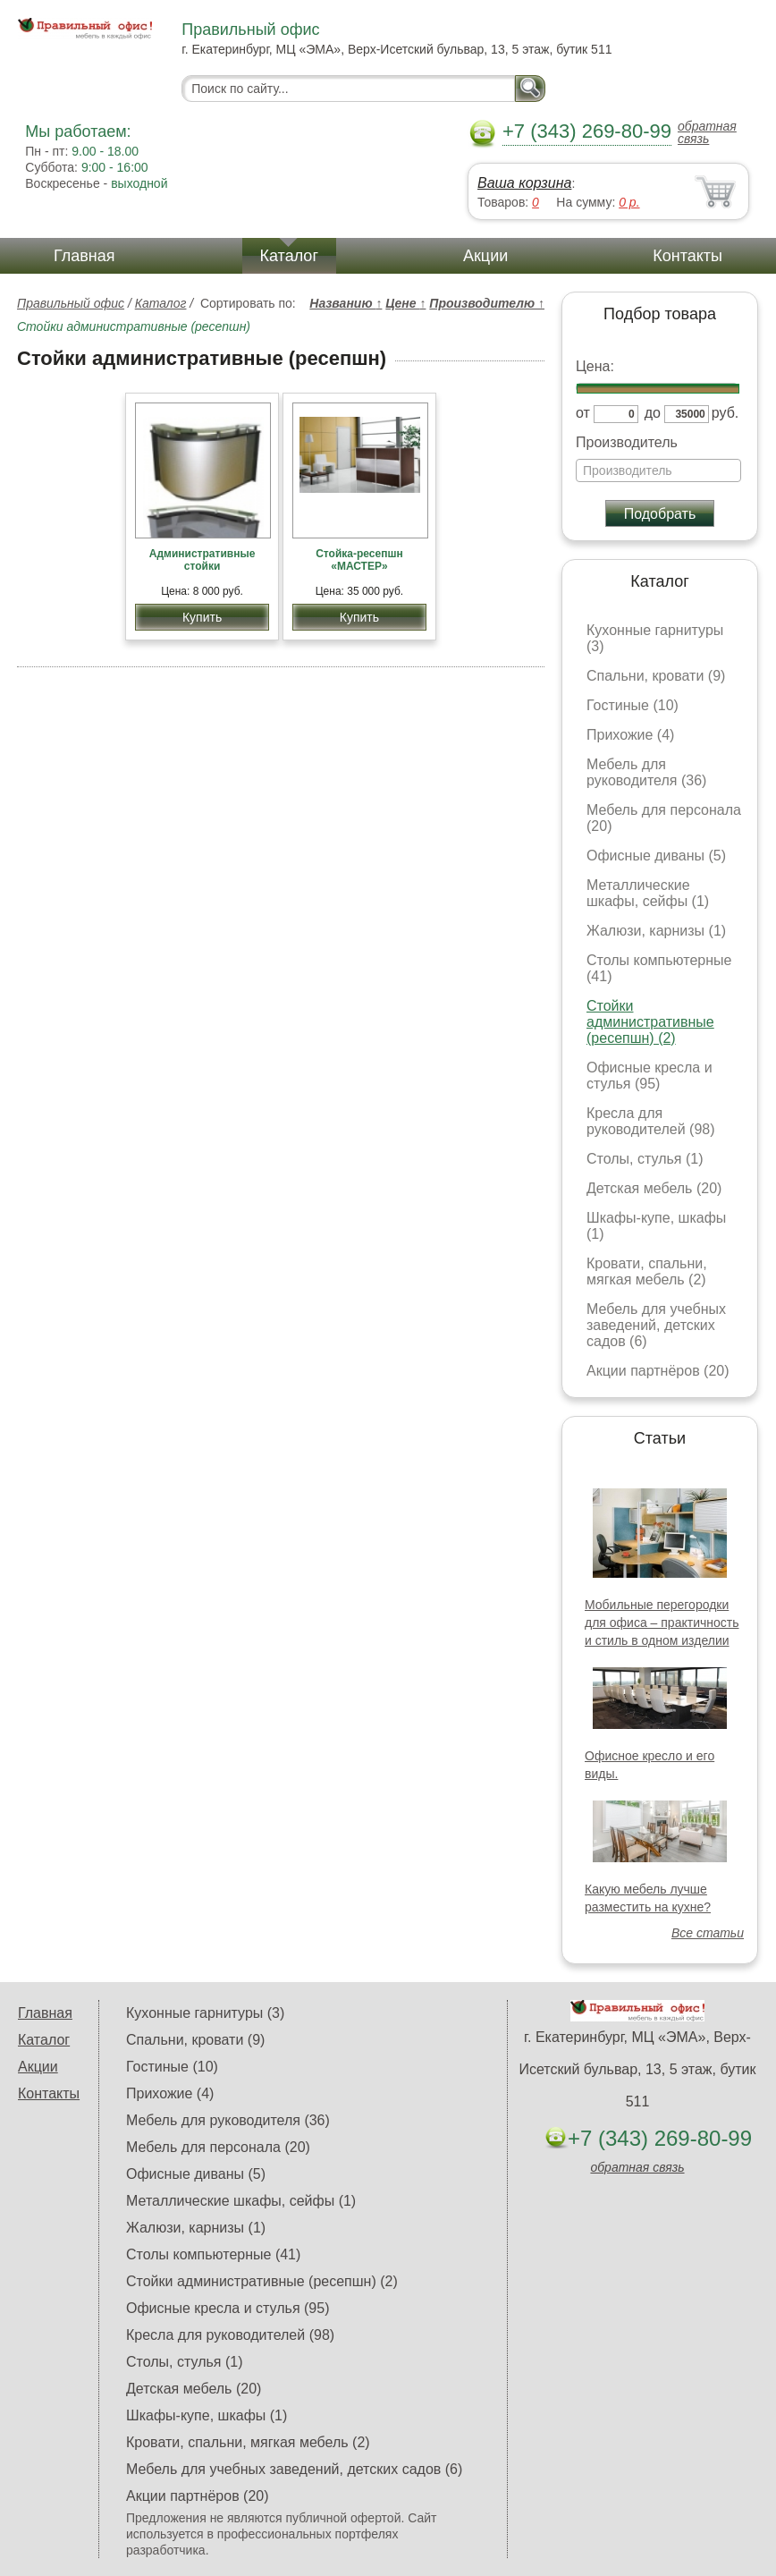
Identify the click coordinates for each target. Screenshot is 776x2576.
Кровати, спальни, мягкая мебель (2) (646, 1271)
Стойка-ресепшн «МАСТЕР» (359, 559)
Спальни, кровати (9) (655, 675)
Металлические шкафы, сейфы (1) (647, 893)
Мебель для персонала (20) (218, 2147)
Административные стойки (202, 559)
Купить (202, 617)
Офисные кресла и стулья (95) (649, 1075)
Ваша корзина (524, 183)
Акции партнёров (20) (658, 1370)
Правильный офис (70, 303)
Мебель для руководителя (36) (646, 772)
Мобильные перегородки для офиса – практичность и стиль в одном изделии (661, 1622)
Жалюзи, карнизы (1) (656, 930)
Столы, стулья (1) (644, 1158)
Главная (84, 256)
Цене (405, 303)
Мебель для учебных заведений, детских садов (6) (656, 1325)
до (653, 412)
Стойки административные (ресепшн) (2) (650, 1022)
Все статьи (707, 1933)
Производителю (486, 303)
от (583, 412)
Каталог (289, 256)
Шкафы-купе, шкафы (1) (206, 2415)
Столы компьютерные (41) (213, 2254)
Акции (485, 256)
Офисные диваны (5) (656, 855)
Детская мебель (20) (653, 1188)
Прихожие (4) (630, 734)
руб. (725, 412)
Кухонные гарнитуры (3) (205, 2013)
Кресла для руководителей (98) (650, 1121)
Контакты (687, 256)
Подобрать (660, 513)
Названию (345, 303)
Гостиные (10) (632, 705)
